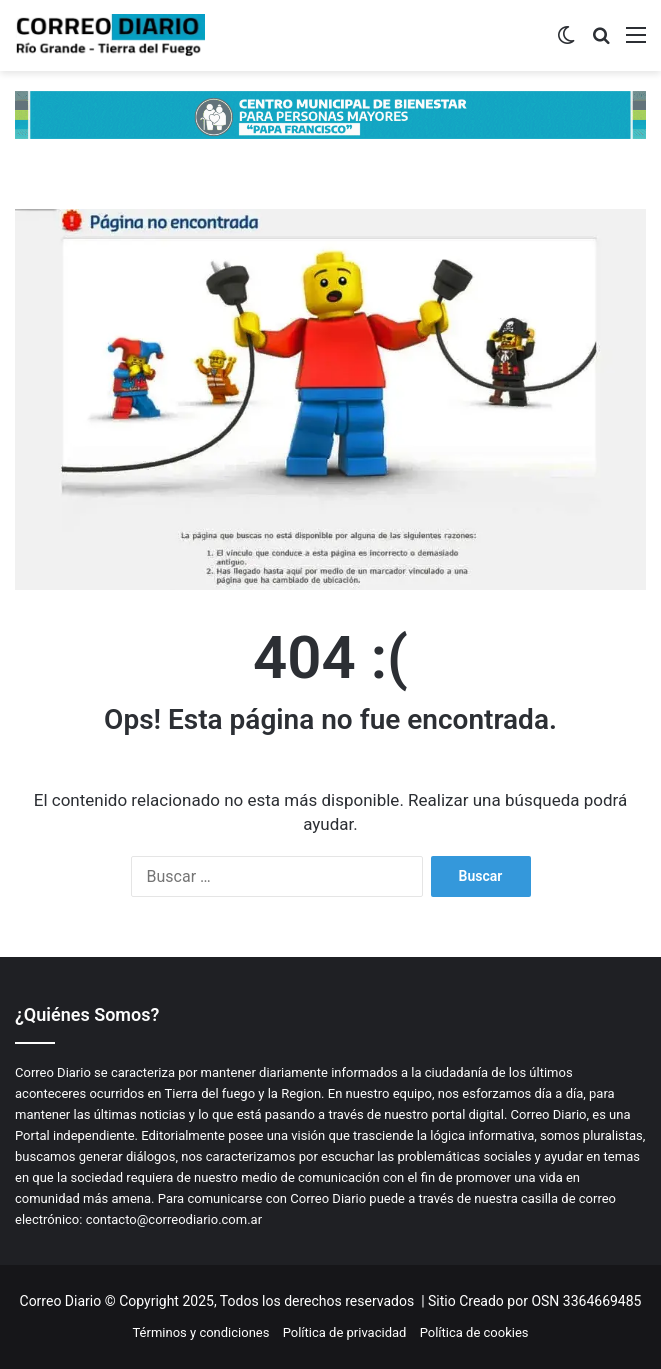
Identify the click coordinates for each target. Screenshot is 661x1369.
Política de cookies (474, 1332)
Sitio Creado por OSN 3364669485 (534, 1301)
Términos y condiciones (200, 1332)
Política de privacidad (345, 1332)
